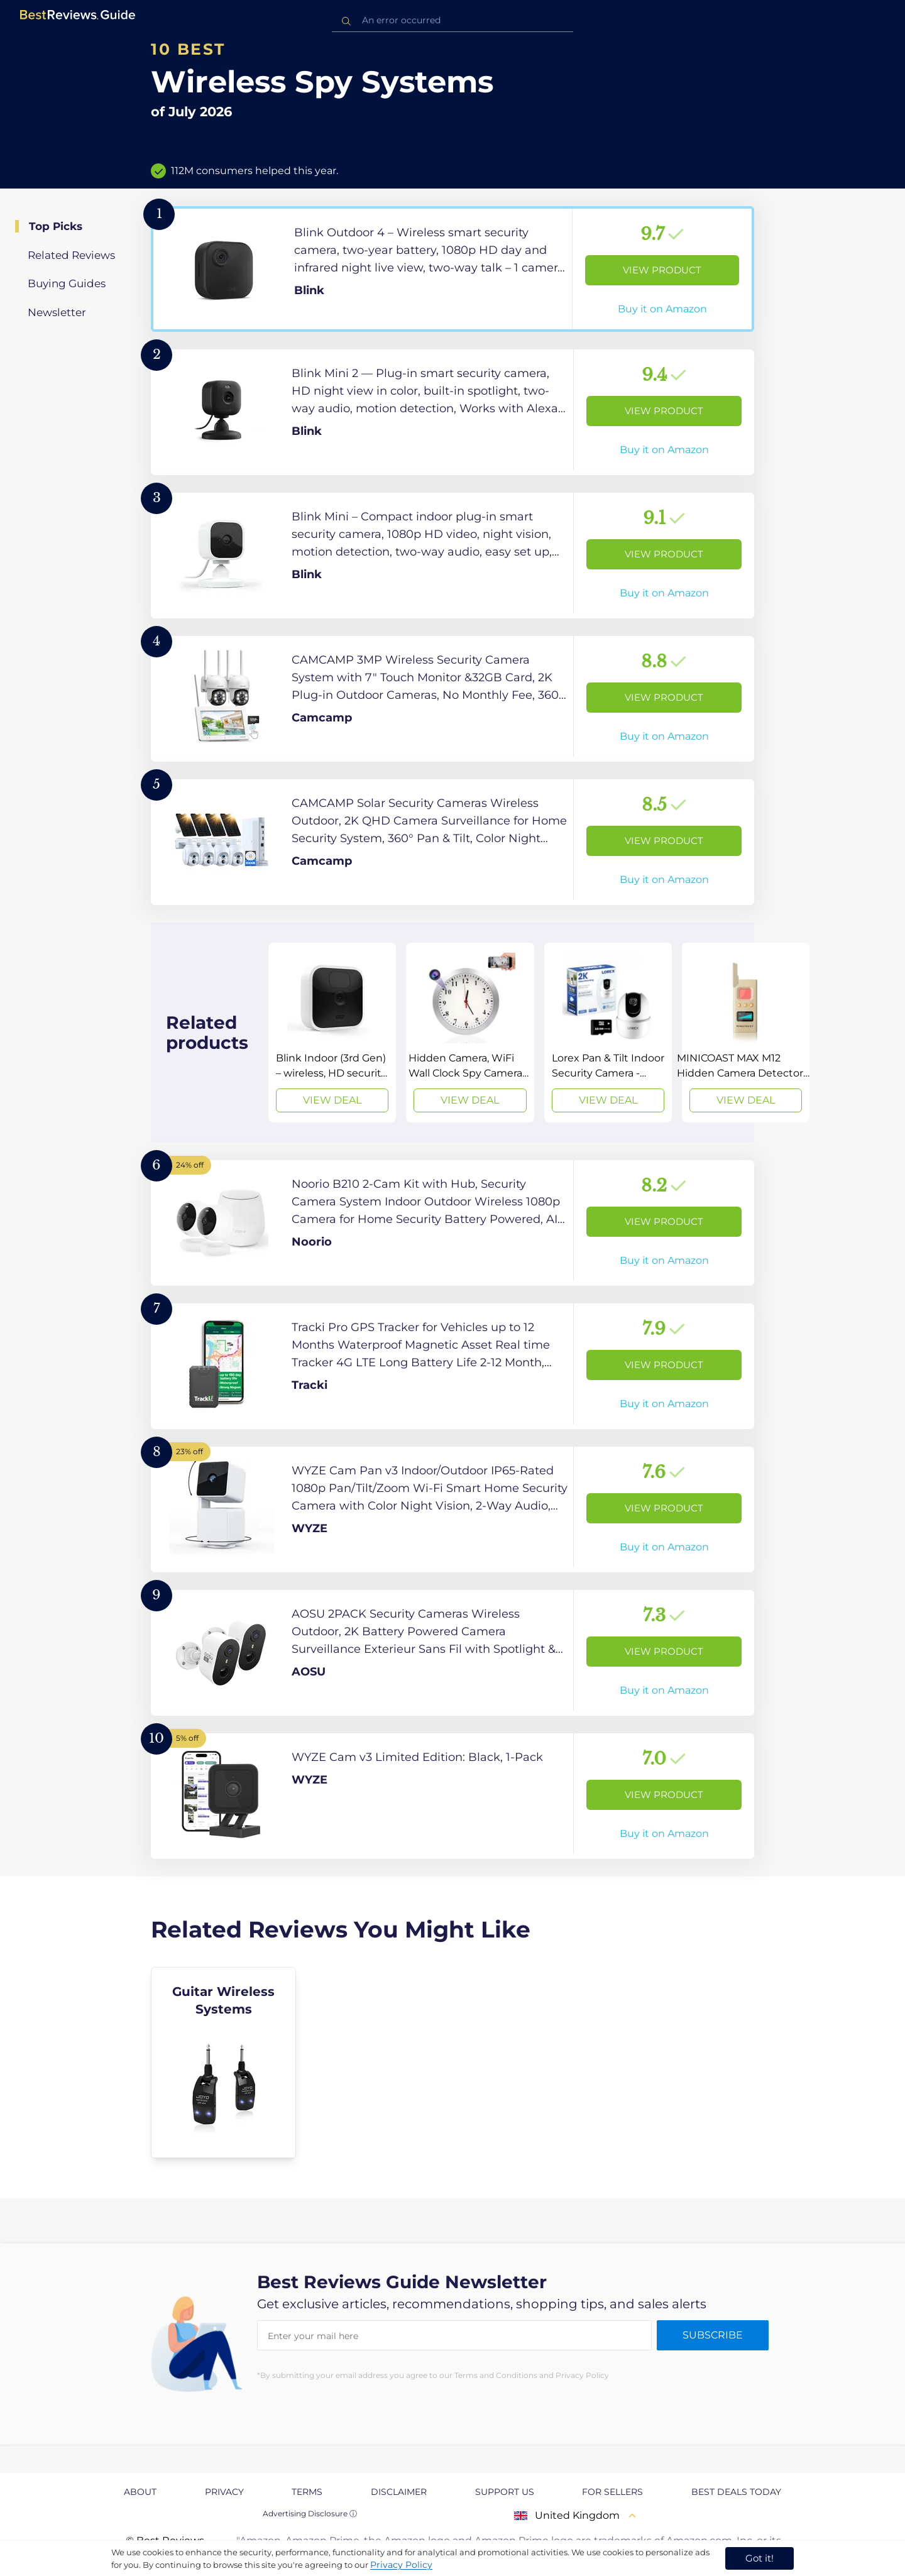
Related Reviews (71, 255)
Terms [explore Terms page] (307, 2491)
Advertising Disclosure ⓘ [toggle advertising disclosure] (310, 2513)
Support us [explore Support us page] (504, 2491)
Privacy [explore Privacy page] (224, 2491)
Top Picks (55, 226)
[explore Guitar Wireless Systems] (223, 2062)
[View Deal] (332, 1032)
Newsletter (57, 312)
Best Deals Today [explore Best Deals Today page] (736, 2491)
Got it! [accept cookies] (759, 2558)
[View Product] (452, 269)
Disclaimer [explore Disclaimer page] (399, 2491)
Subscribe (713, 2335)
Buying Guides (67, 283)
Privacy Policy (401, 2564)
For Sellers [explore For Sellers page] (612, 2491)
